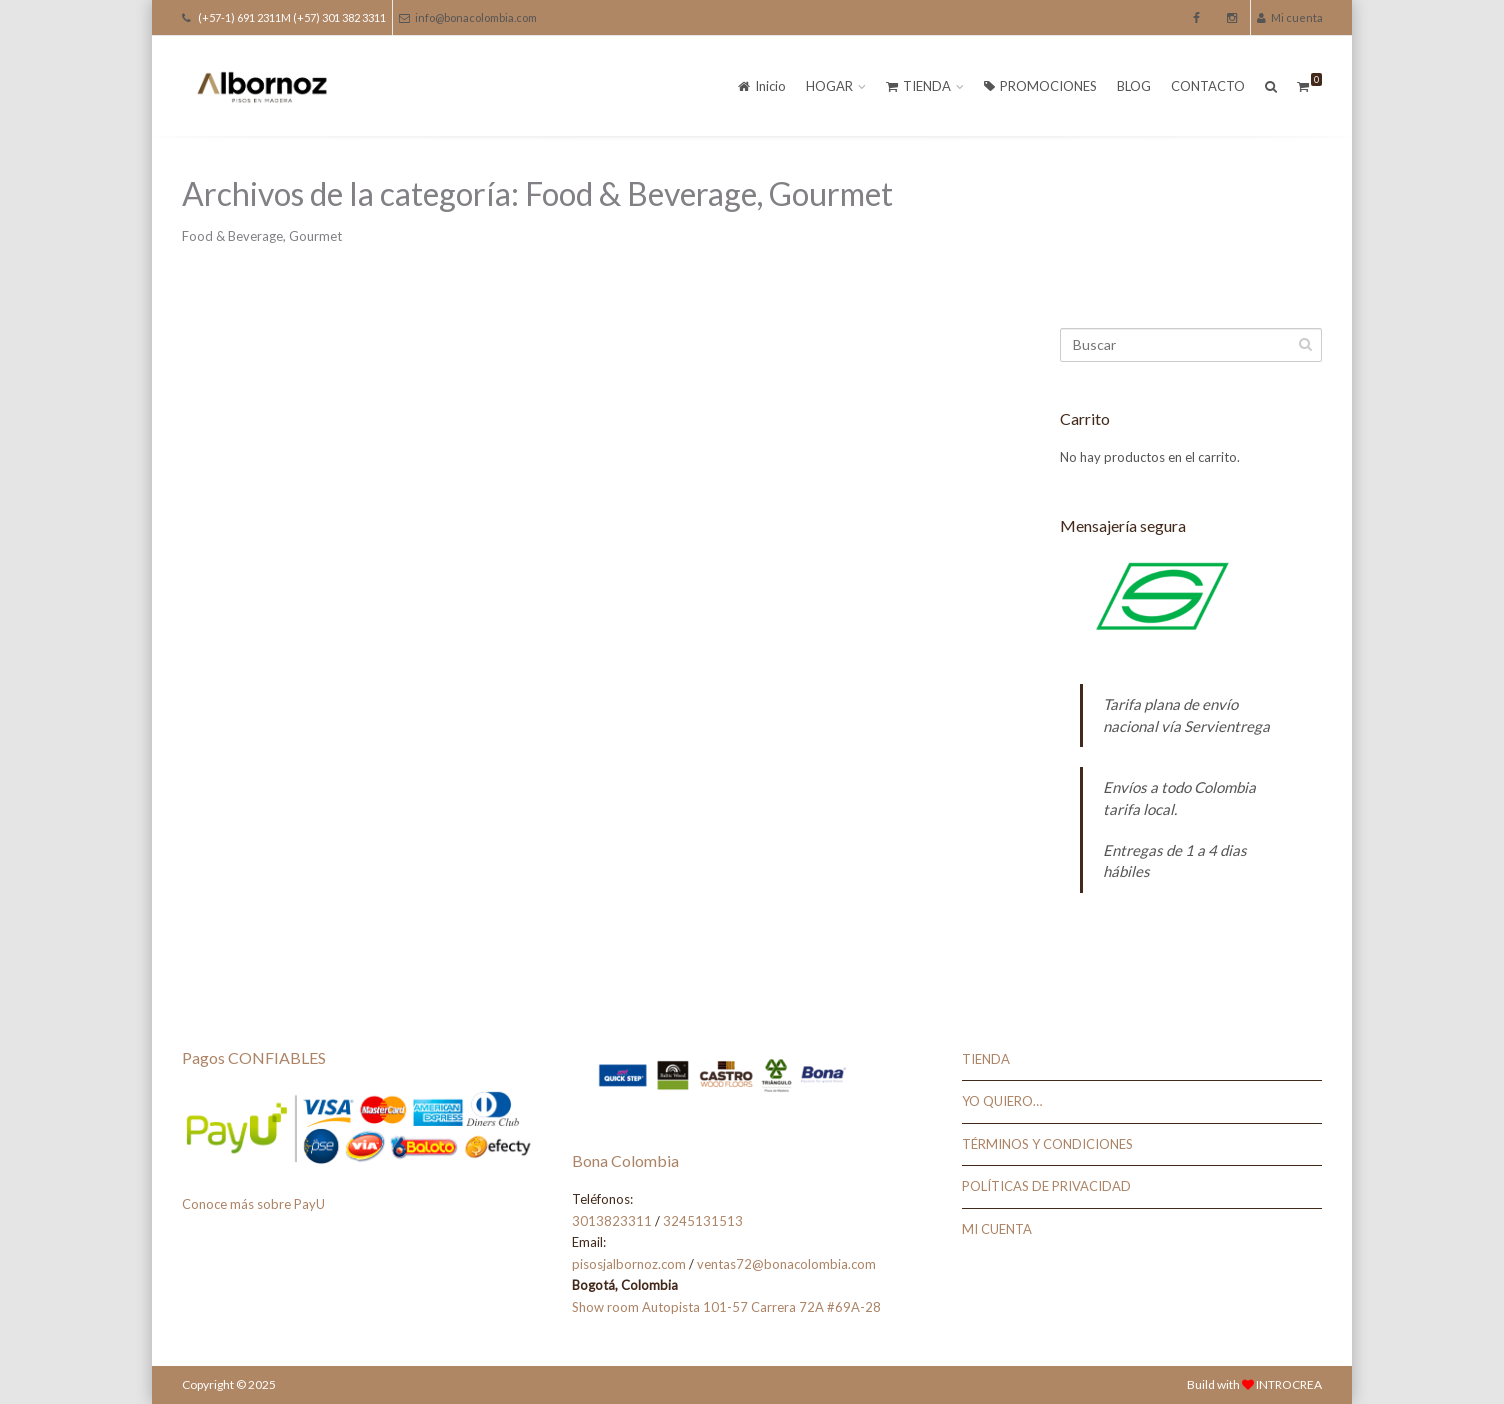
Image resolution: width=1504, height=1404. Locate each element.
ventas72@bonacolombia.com (786, 1264)
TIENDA (918, 86)
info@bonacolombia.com (468, 17)
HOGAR (829, 86)
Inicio (762, 86)
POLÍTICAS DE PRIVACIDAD (1046, 1186)
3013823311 (612, 1221)
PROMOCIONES (1040, 86)
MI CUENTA (997, 1229)
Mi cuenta (1290, 17)
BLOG (1134, 86)
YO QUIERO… (1002, 1101)
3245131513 (703, 1221)
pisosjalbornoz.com (629, 1264)
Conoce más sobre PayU (253, 1204)
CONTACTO (1208, 86)
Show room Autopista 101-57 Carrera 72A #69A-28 (726, 1307)
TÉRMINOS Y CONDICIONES (1047, 1144)
